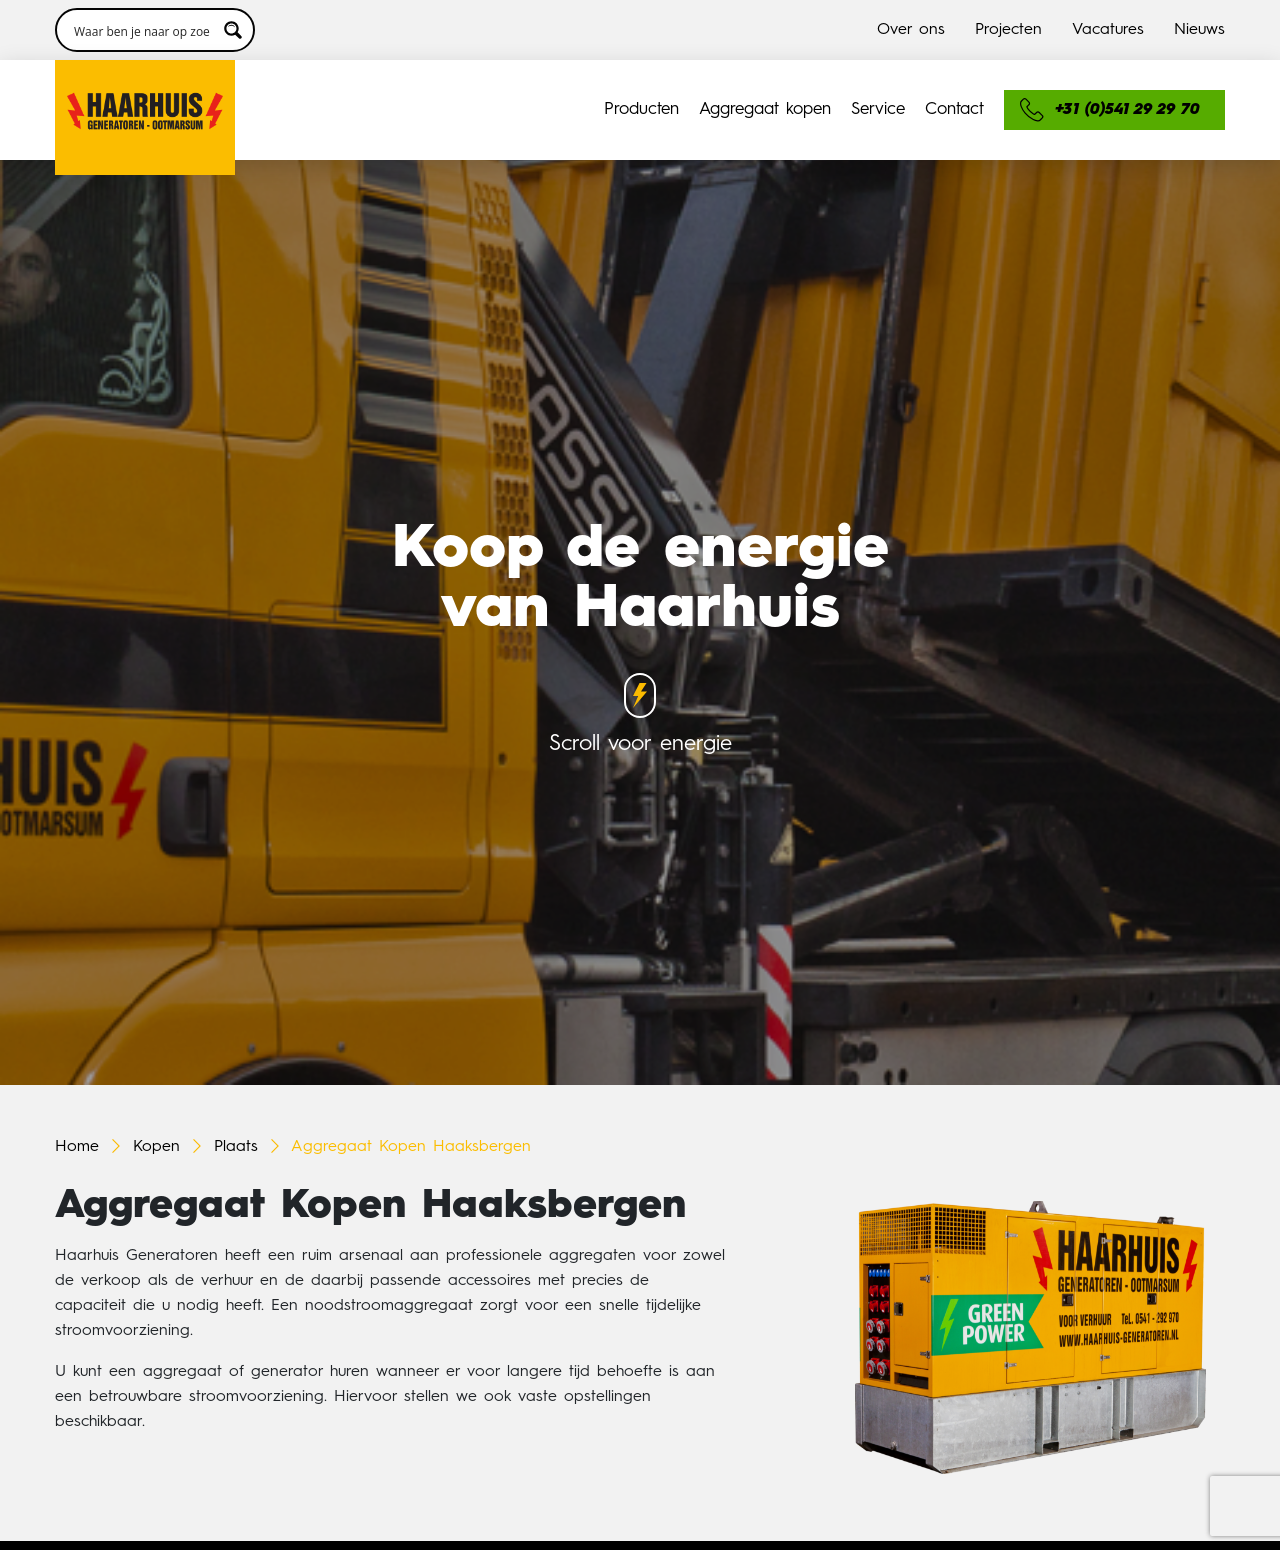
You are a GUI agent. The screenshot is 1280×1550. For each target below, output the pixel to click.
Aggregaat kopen (765, 109)
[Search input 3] (142, 30)
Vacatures (1108, 30)
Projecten (1008, 30)
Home (77, 1147)
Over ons (911, 30)
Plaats (236, 1147)
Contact (954, 109)
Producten (641, 109)
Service (878, 109)
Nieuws (1199, 30)
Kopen (156, 1147)
